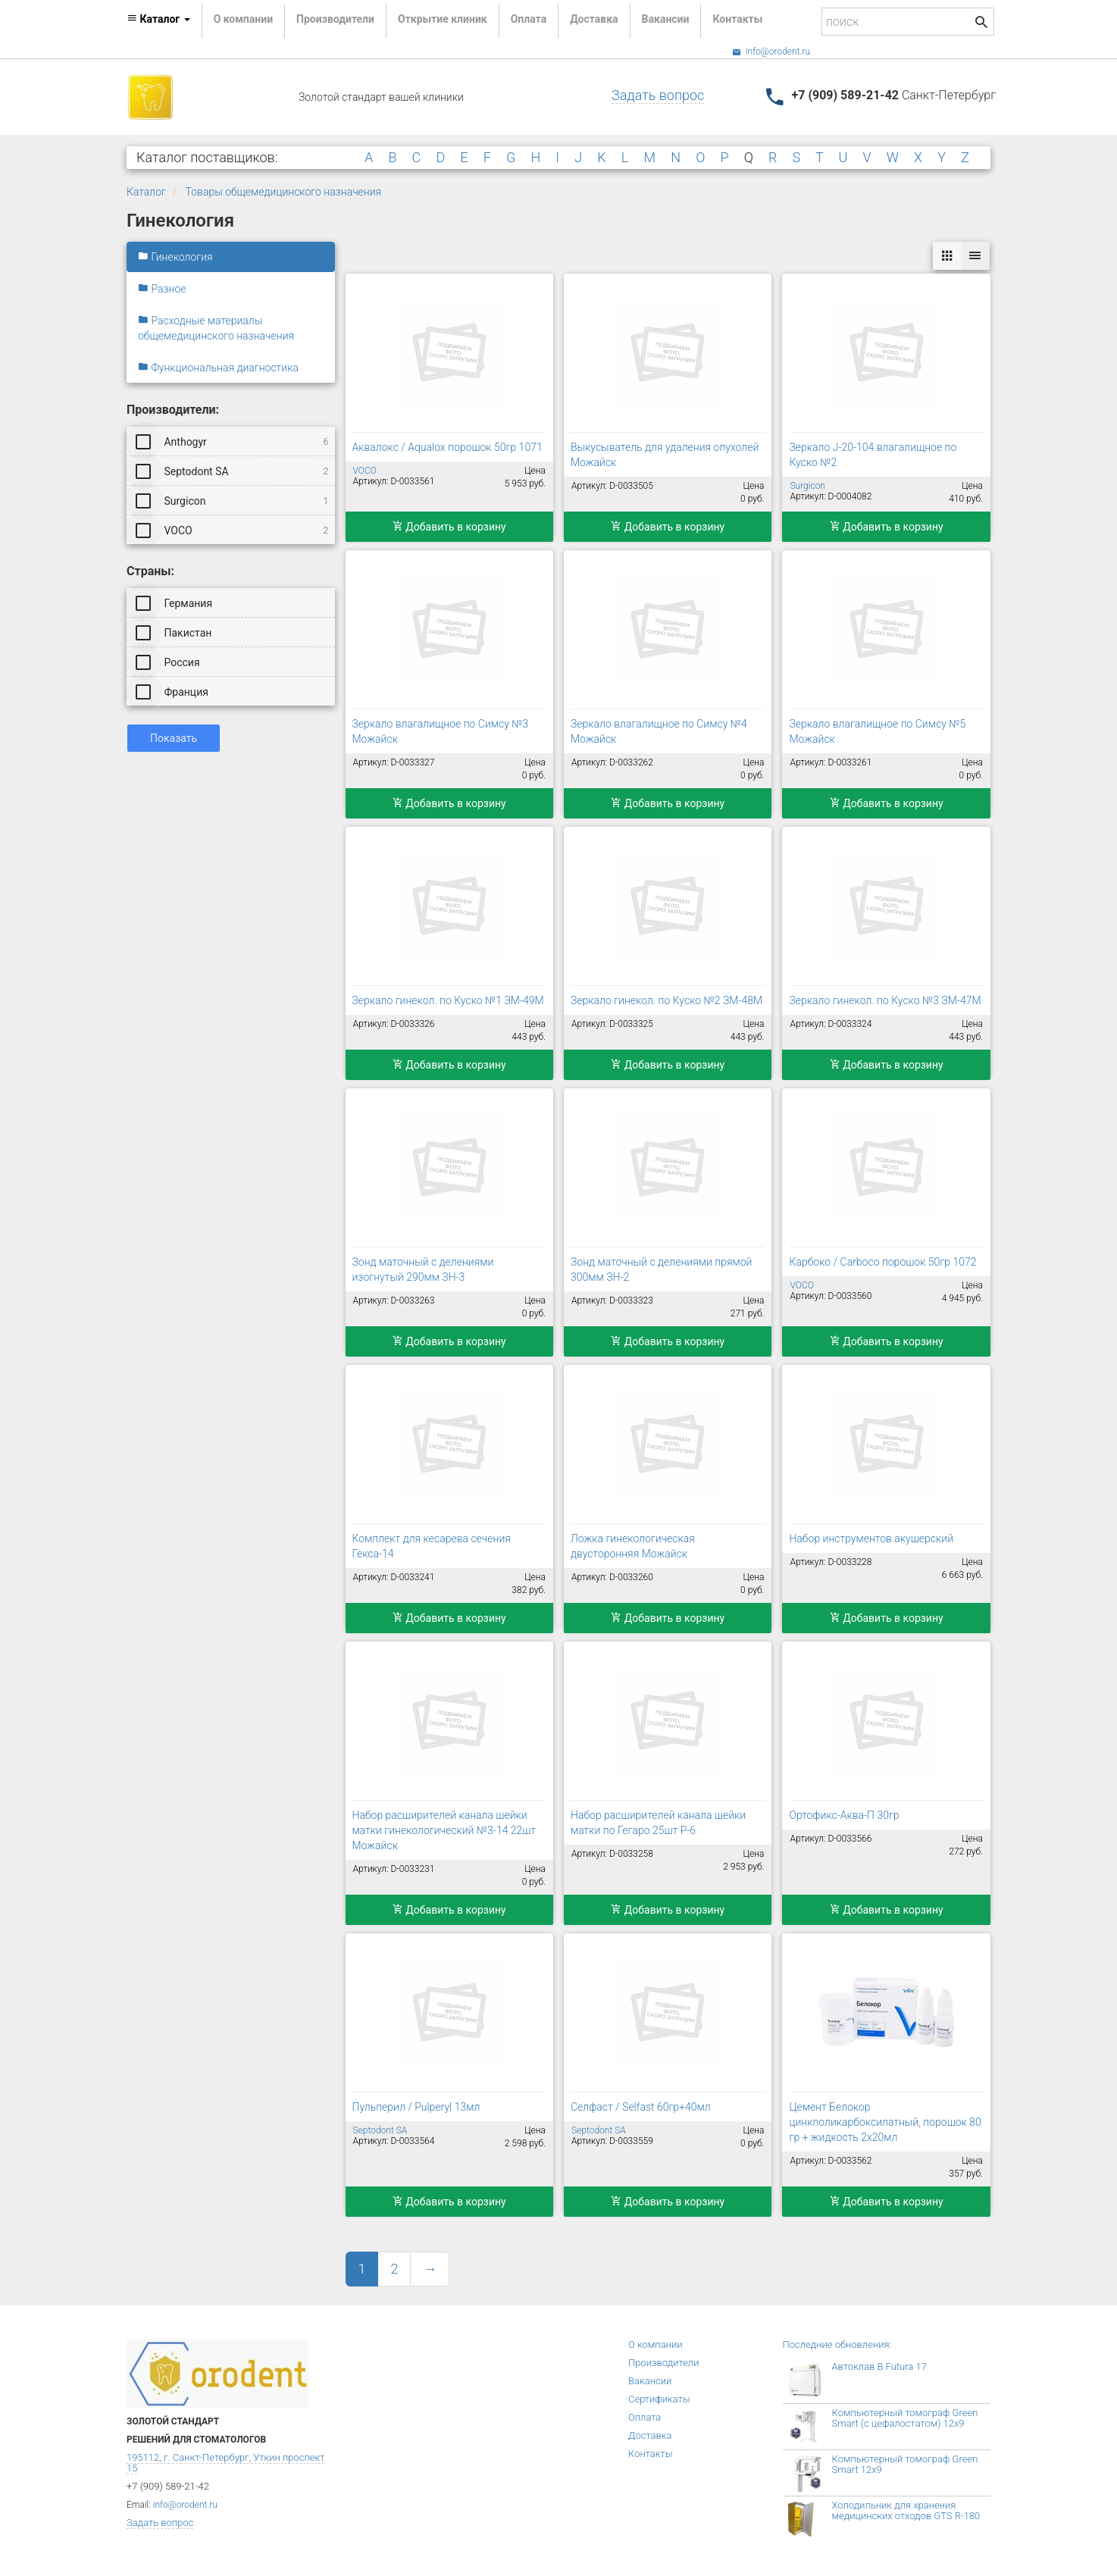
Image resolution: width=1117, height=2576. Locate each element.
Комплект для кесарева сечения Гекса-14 (431, 1546)
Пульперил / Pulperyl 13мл (416, 2107)
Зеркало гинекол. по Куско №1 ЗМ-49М (448, 1000)
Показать (173, 738)
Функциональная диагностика (218, 368)
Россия (169, 661)
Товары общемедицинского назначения (284, 192)
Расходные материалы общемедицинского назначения (216, 328)
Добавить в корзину (449, 527)
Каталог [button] (158, 19)
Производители (335, 19)
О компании (243, 19)
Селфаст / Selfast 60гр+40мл (641, 2107)
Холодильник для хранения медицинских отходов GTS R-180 (906, 2510)
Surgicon (233, 500)
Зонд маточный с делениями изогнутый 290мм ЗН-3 (423, 1269)
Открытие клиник (442, 19)
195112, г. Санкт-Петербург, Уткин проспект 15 (225, 2463)
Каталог (146, 192)
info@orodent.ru (771, 51)
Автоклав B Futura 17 (879, 2366)
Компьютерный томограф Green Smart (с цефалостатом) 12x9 (905, 2418)
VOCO (233, 529)
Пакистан (174, 632)
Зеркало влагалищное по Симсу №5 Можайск (877, 731)
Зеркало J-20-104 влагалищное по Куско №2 (872, 454)
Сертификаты (659, 2399)
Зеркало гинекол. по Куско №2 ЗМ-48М (666, 1000)
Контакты (737, 19)
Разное (162, 289)
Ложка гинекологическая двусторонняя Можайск (633, 1546)
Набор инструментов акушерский (871, 1538)
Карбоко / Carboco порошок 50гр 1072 (882, 1262)
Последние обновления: (837, 2344)
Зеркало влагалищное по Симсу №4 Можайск (659, 731)
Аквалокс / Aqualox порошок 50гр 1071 (447, 447)
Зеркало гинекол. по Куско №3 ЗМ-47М (885, 1000)
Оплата (528, 19)
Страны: (150, 571)
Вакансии (666, 19)
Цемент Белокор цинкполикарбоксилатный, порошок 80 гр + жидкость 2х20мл (885, 2122)
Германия (175, 602)
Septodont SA (233, 470)
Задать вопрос (658, 95)
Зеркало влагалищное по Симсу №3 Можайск (440, 731)
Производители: (173, 409)
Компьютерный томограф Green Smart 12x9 (905, 2464)
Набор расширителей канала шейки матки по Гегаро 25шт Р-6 (658, 1822)
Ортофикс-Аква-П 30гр (844, 1815)
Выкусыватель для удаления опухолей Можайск (665, 454)
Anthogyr (233, 441)
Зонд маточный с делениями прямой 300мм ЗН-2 (661, 1269)
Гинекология (175, 257)
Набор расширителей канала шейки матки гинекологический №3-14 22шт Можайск (444, 1830)
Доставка (594, 19)
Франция (173, 691)
